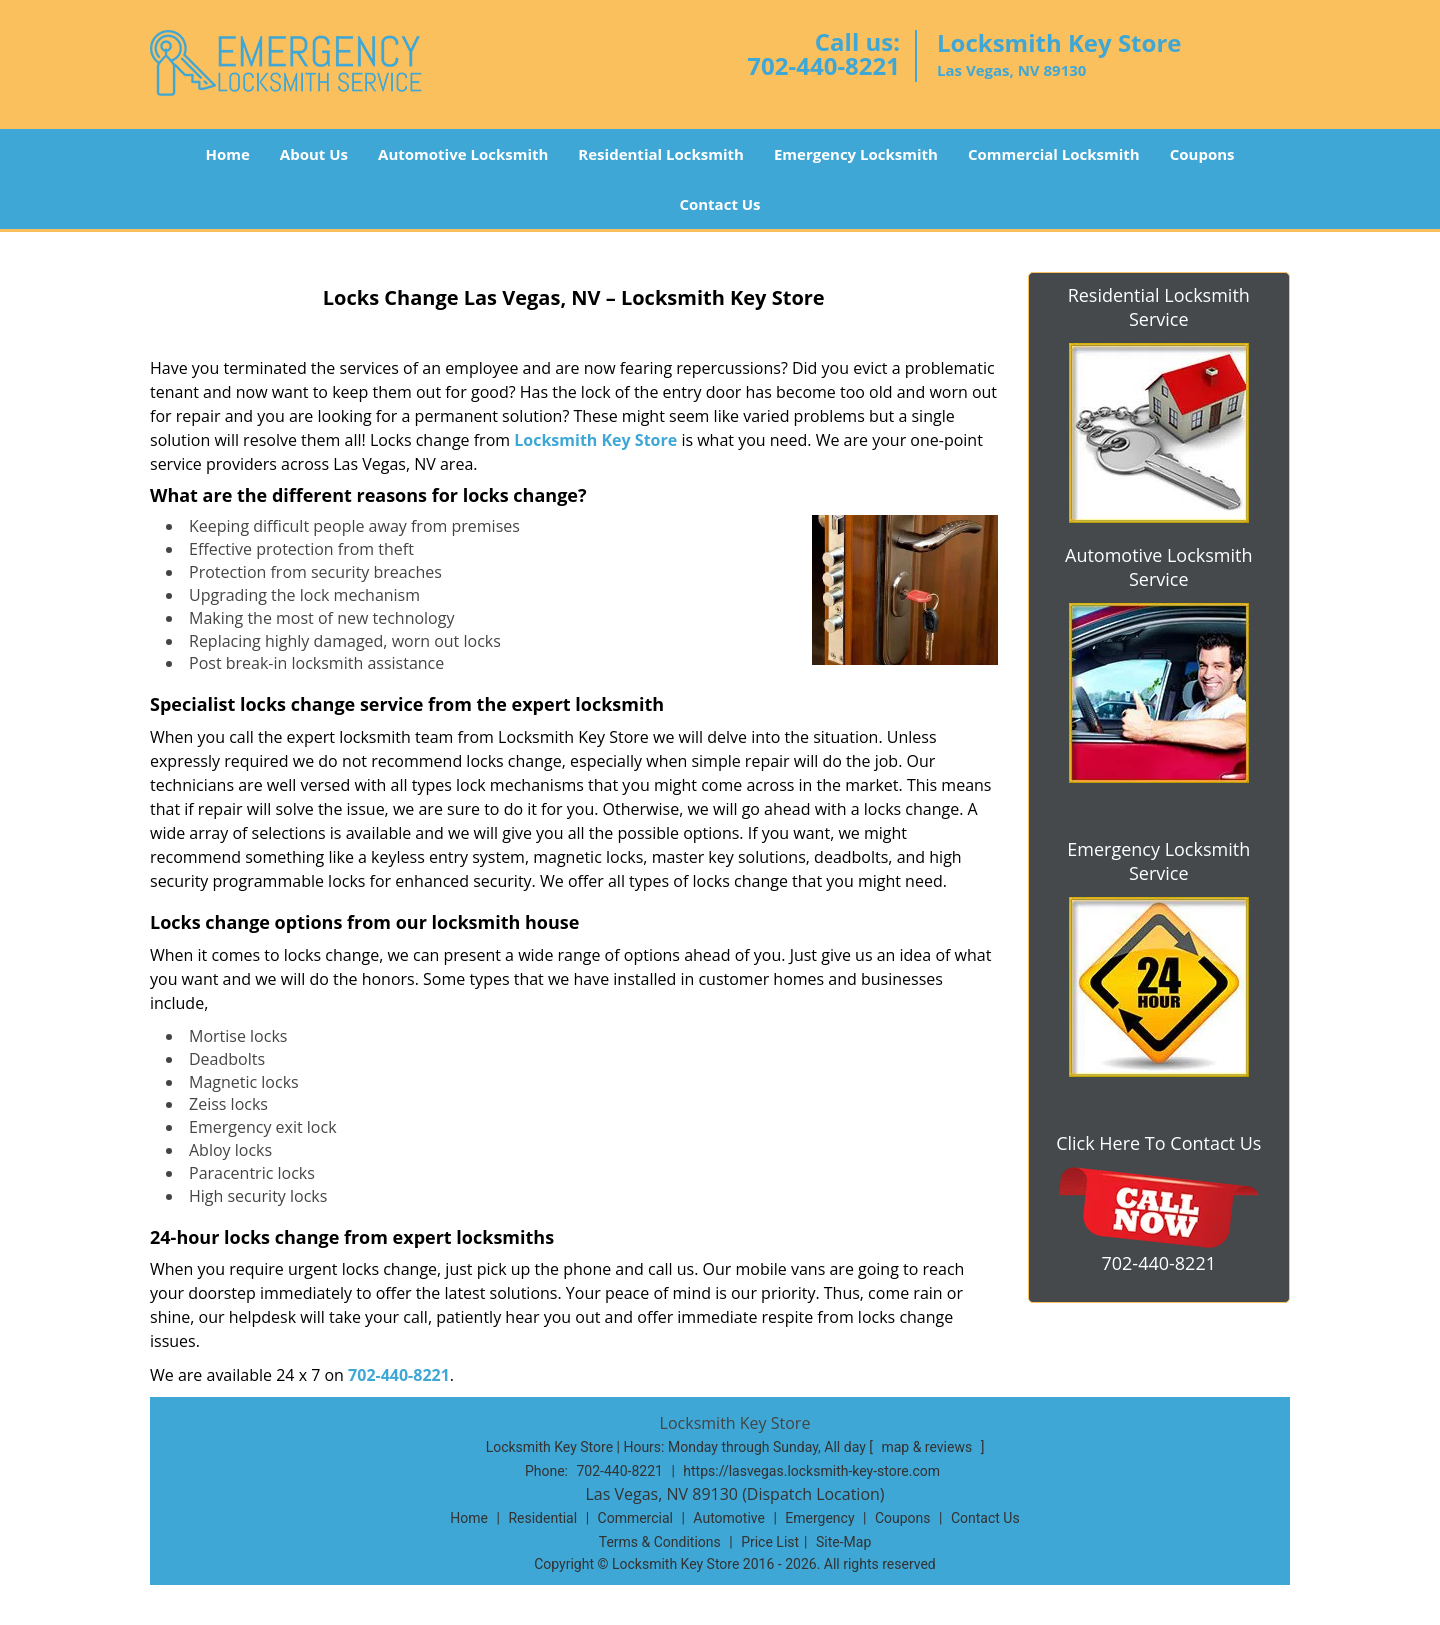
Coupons (1202, 154)
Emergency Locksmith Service (1158, 861)
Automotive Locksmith (463, 154)
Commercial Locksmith (1054, 154)
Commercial (635, 1518)
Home (227, 154)
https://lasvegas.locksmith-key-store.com (811, 1471)
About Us (314, 154)
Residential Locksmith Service (1159, 307)
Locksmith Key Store (595, 440)
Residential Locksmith (661, 154)
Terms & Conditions (660, 1542)
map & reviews (928, 1447)
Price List (770, 1542)
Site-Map (843, 1542)
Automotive (729, 1518)
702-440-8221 (823, 65)
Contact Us (719, 204)
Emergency (819, 1518)
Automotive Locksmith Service (1158, 567)
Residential (542, 1518)
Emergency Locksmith (856, 154)
